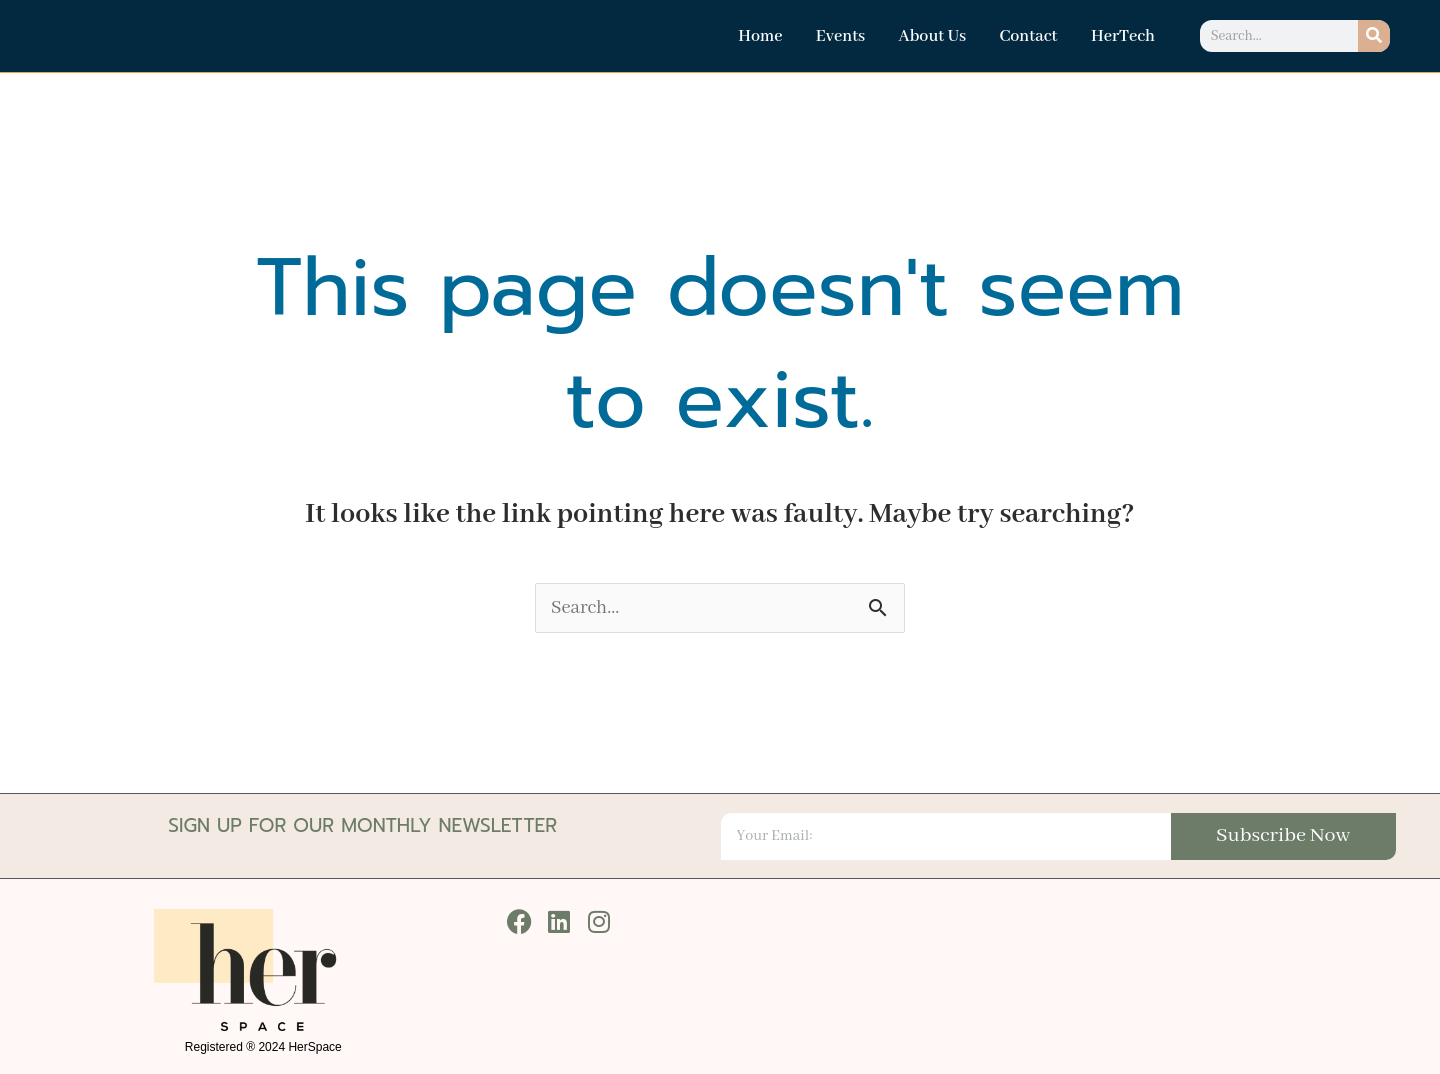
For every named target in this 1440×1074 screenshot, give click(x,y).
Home (813, 35)
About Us (959, 35)
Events (880, 35)
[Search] (1374, 36)
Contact (1042, 35)
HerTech (1123, 35)
